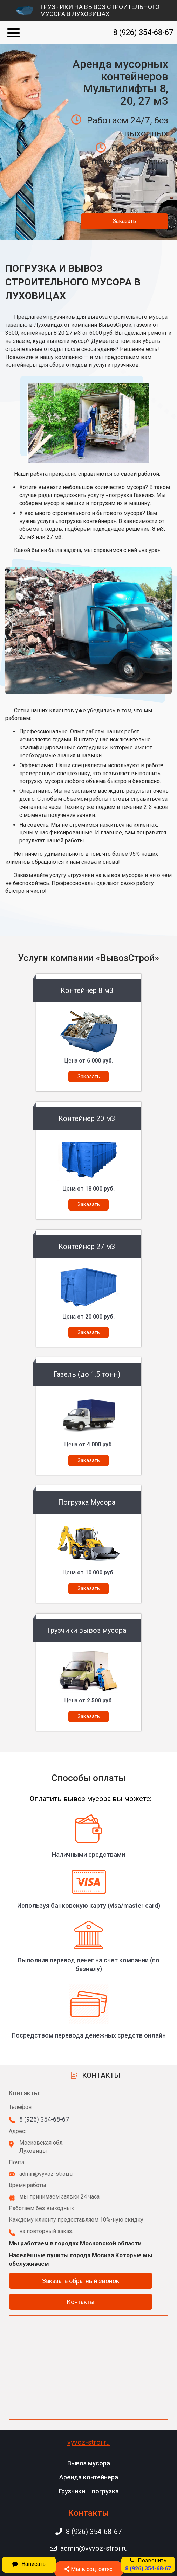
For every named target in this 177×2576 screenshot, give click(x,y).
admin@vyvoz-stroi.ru (89, 2548)
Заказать (124, 221)
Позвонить (148, 2564)
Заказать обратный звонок (80, 2281)
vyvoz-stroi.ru (88, 2442)
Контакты (81, 2302)
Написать (29, 2564)
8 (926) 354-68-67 (143, 32)
